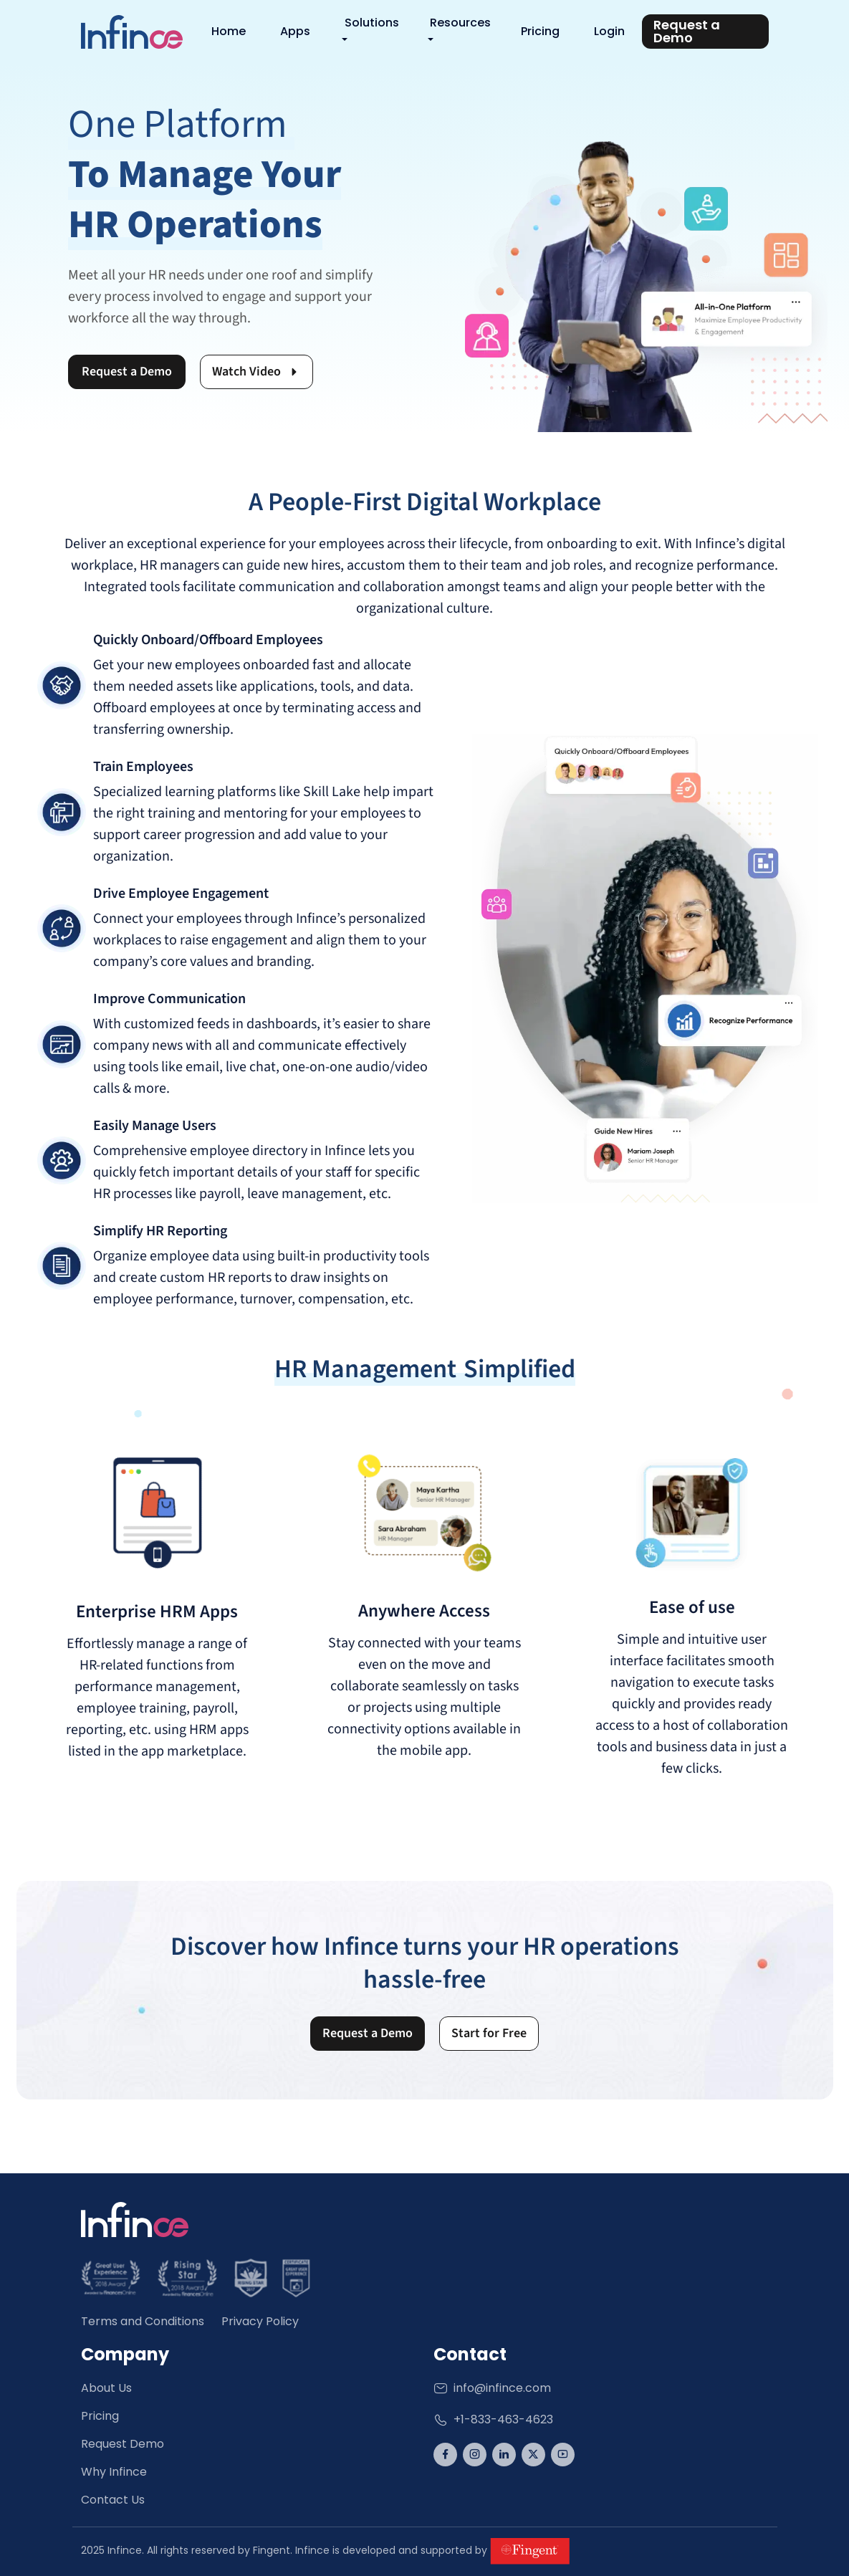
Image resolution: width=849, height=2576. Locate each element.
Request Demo (122, 2444)
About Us (106, 2388)
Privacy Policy (260, 2321)
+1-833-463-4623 (493, 2419)
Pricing (540, 31)
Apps (295, 31)
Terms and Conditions (142, 2321)
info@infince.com (492, 2388)
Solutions (372, 22)
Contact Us (113, 2499)
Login (609, 31)
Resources (460, 22)
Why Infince (114, 2472)
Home (228, 31)
